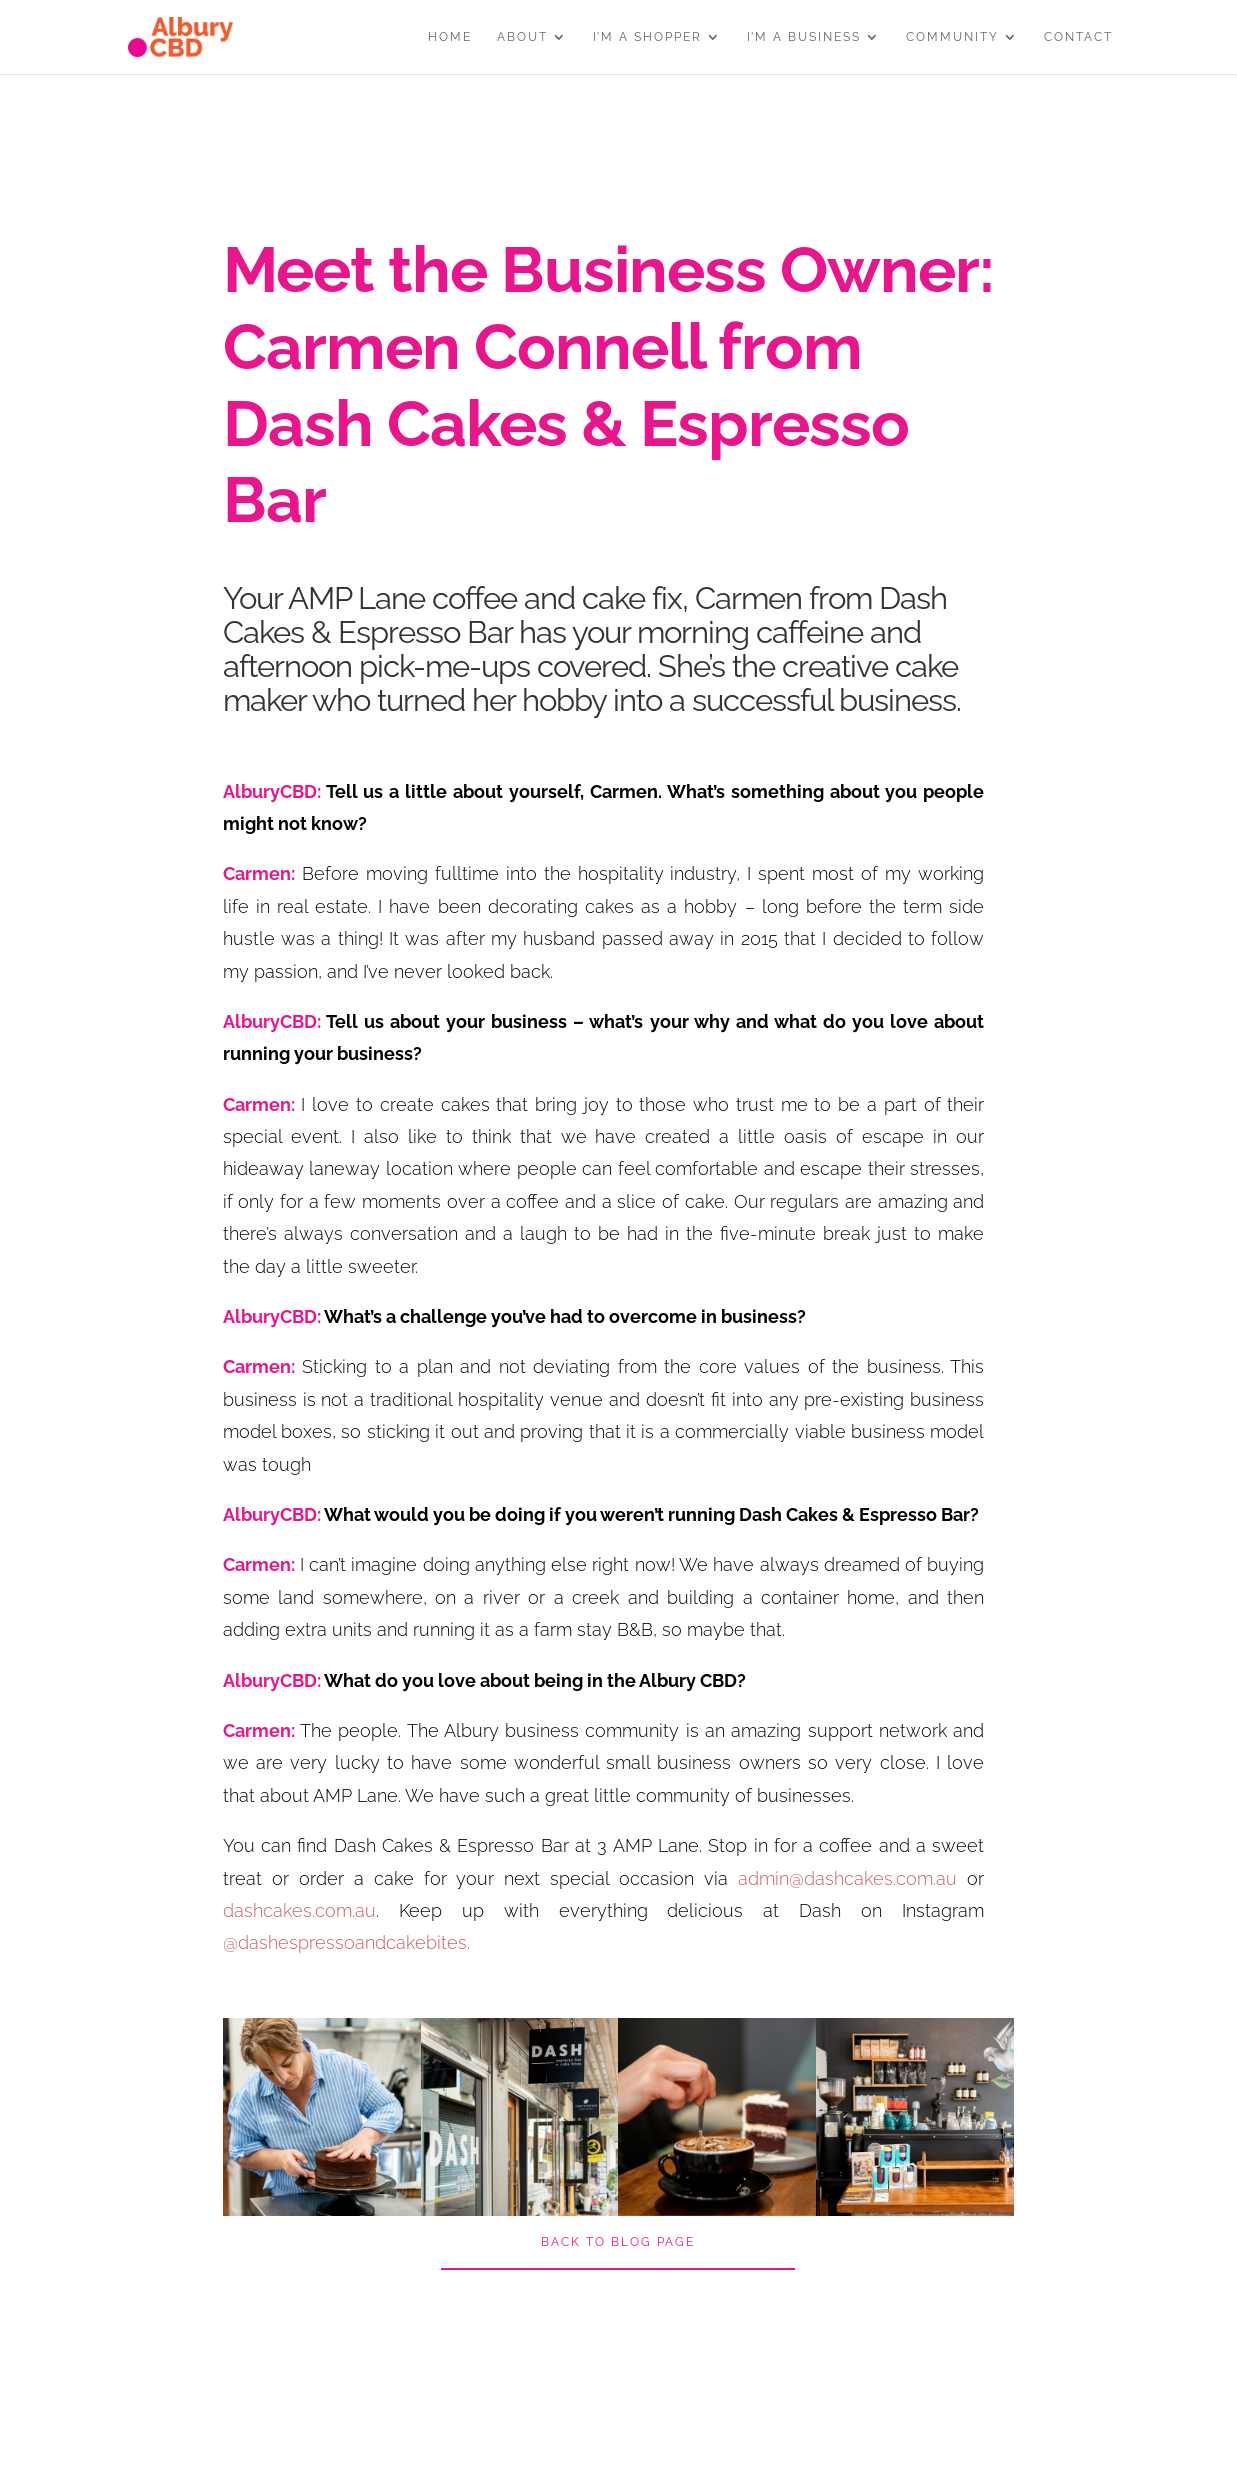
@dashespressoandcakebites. (346, 1942)
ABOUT (522, 37)
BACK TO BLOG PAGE (618, 2242)
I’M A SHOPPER (647, 37)
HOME (450, 37)
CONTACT (1078, 37)
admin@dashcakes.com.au (847, 1878)
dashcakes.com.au (299, 1910)
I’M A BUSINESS (804, 37)
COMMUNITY (952, 37)
